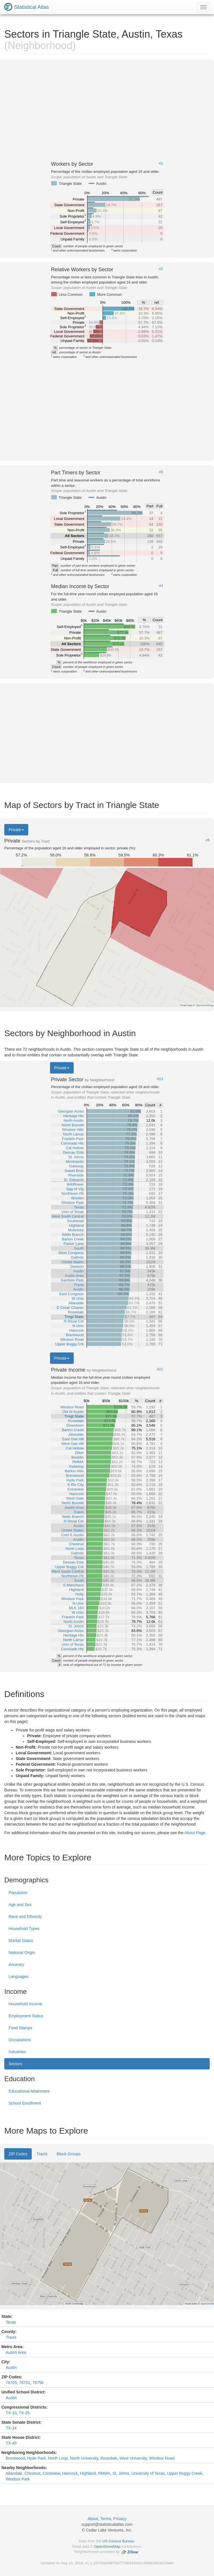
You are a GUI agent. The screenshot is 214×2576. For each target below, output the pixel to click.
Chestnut (32, 2473)
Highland (88, 2473)
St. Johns (121, 2473)
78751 (24, 2382)
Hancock (70, 2473)
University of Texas (148, 2473)
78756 (37, 2382)
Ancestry (16, 1964)
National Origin (22, 1952)
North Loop (58, 2458)
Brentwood (15, 2458)
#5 (208, 840)
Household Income (25, 2004)
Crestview (51, 2473)
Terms (105, 2518)
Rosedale (108, 2458)
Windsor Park (18, 2479)
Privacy (120, 2518)
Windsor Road (162, 2458)
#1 (161, 163)
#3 (161, 472)
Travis (11, 2337)
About (93, 2518)
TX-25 (24, 2413)
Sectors (15, 2063)
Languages (18, 1976)
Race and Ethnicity (25, 1916)
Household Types (24, 1928)
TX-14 (11, 2428)
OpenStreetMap (107, 2546)
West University (133, 2458)
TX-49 (11, 2443)
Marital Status (21, 1940)
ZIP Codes (18, 2154)
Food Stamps (20, 2028)
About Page (194, 1832)
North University (84, 2458)
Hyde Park (36, 2458)
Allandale (14, 2473)
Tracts (42, 2154)
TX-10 (11, 2413)
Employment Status (26, 2016)
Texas (11, 2322)
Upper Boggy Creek (184, 2473)
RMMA (104, 2473)
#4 (161, 586)
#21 (160, 1369)
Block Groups (69, 2154)
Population (18, 1892)
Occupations (20, 2040)
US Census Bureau (118, 2541)
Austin (11, 2367)
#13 (160, 1079)
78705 (11, 2382)
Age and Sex (20, 1904)
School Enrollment (25, 2103)
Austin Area (16, 2352)
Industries (17, 2052)
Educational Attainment (29, 2091)
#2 (161, 269)
